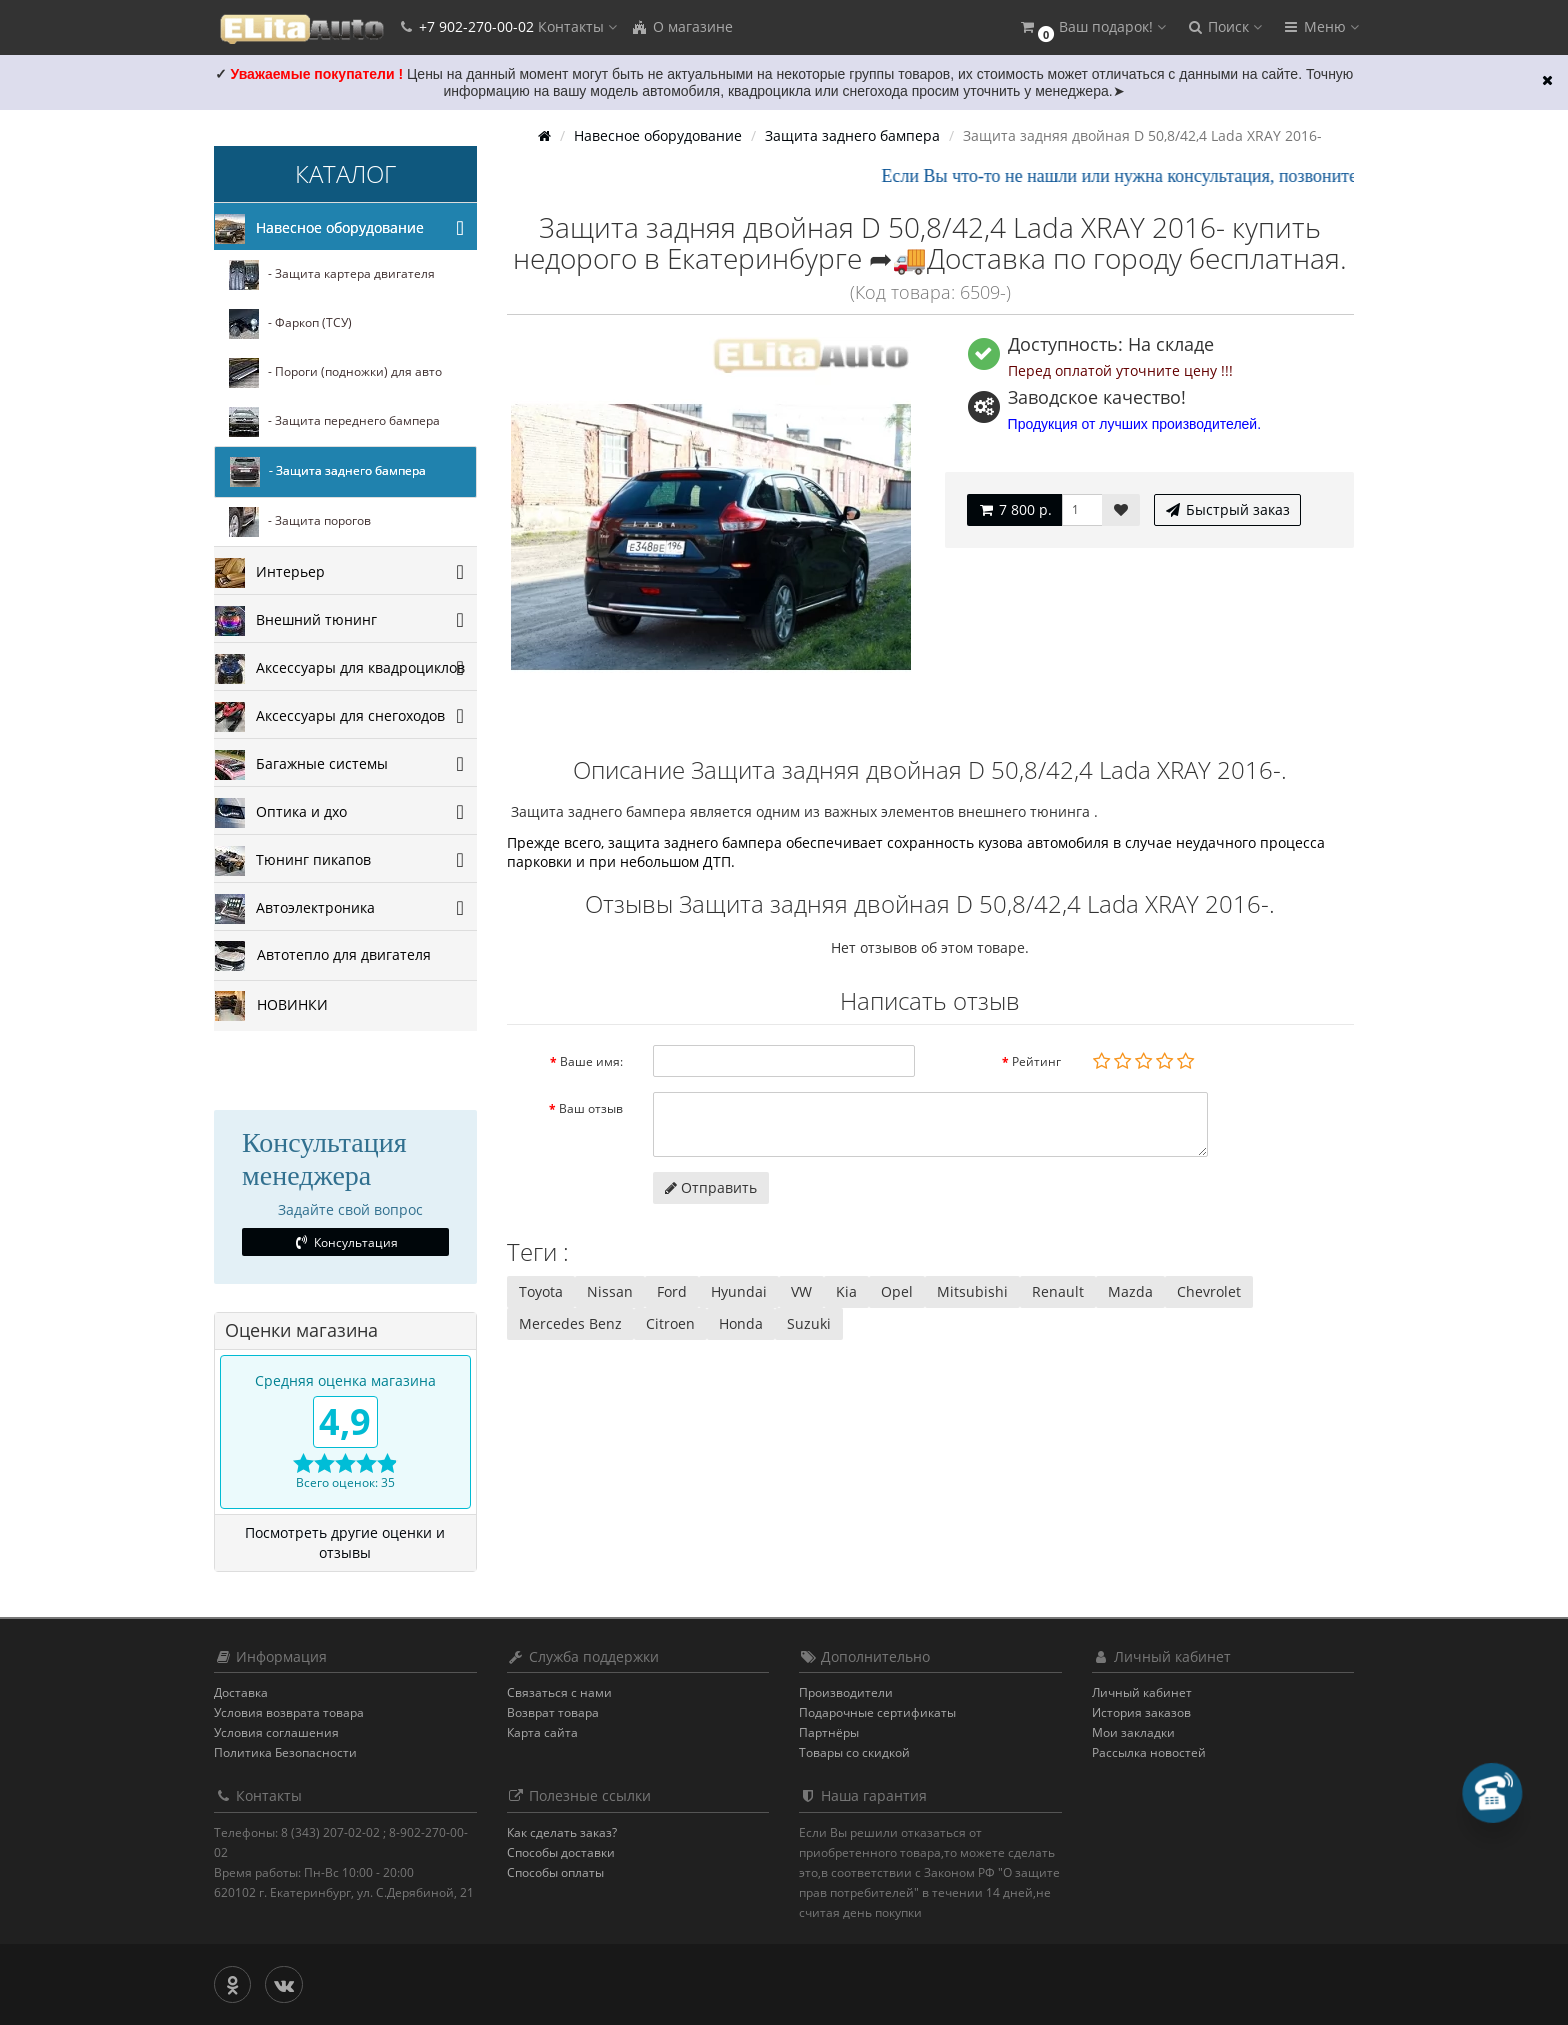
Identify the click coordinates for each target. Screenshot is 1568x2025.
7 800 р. (1014, 509)
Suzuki (809, 1323)
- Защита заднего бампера (328, 472)
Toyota (541, 1291)
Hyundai (739, 1291)
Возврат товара (553, 1712)
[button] (1092, 27)
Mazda (1130, 1291)
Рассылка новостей (1149, 1752)
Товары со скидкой (854, 1752)
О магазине (682, 26)
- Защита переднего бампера (334, 422)
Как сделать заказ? (562, 1832)
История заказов (1141, 1712)
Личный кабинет (1142, 1692)
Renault (1058, 1291)
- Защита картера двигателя (332, 275)
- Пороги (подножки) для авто (335, 373)
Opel (897, 1291)
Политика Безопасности (285, 1752)
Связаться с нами (559, 1692)
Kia (846, 1291)
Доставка (241, 1692)
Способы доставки (561, 1852)
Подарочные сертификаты (877, 1712)
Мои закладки (1133, 1732)
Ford (672, 1291)
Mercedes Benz (570, 1323)
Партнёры (829, 1732)
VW (801, 1291)
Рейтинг (1036, 1061)
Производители (846, 1692)
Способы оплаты (555, 1872)
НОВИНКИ (271, 1006)
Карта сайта (542, 1732)
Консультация (345, 1242)
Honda (741, 1323)
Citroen (670, 1323)
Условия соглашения (276, 1732)
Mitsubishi (972, 1291)
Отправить (711, 1187)
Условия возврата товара (289, 1712)
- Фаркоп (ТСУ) (290, 324)
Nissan (610, 1291)
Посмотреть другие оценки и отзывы (345, 1542)
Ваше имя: (591, 1061)
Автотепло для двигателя (323, 956)
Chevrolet (1209, 1291)
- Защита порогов (300, 522)
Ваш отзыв (591, 1108)
